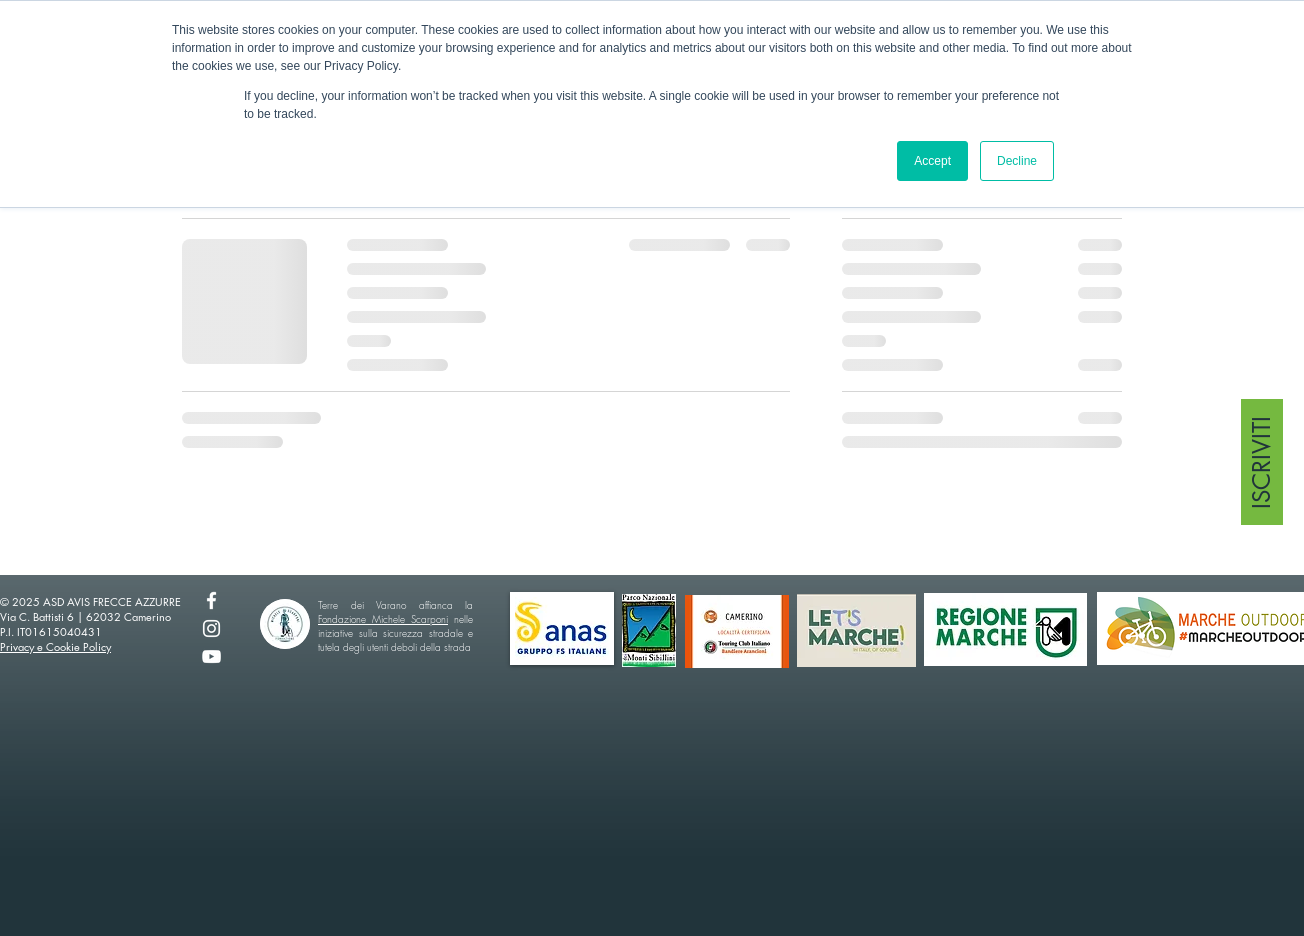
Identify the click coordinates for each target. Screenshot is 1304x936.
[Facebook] (211, 600)
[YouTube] (211, 656)
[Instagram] (211, 628)
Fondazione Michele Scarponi (383, 619)
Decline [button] (1017, 161)
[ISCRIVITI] (1262, 462)
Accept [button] (932, 161)
